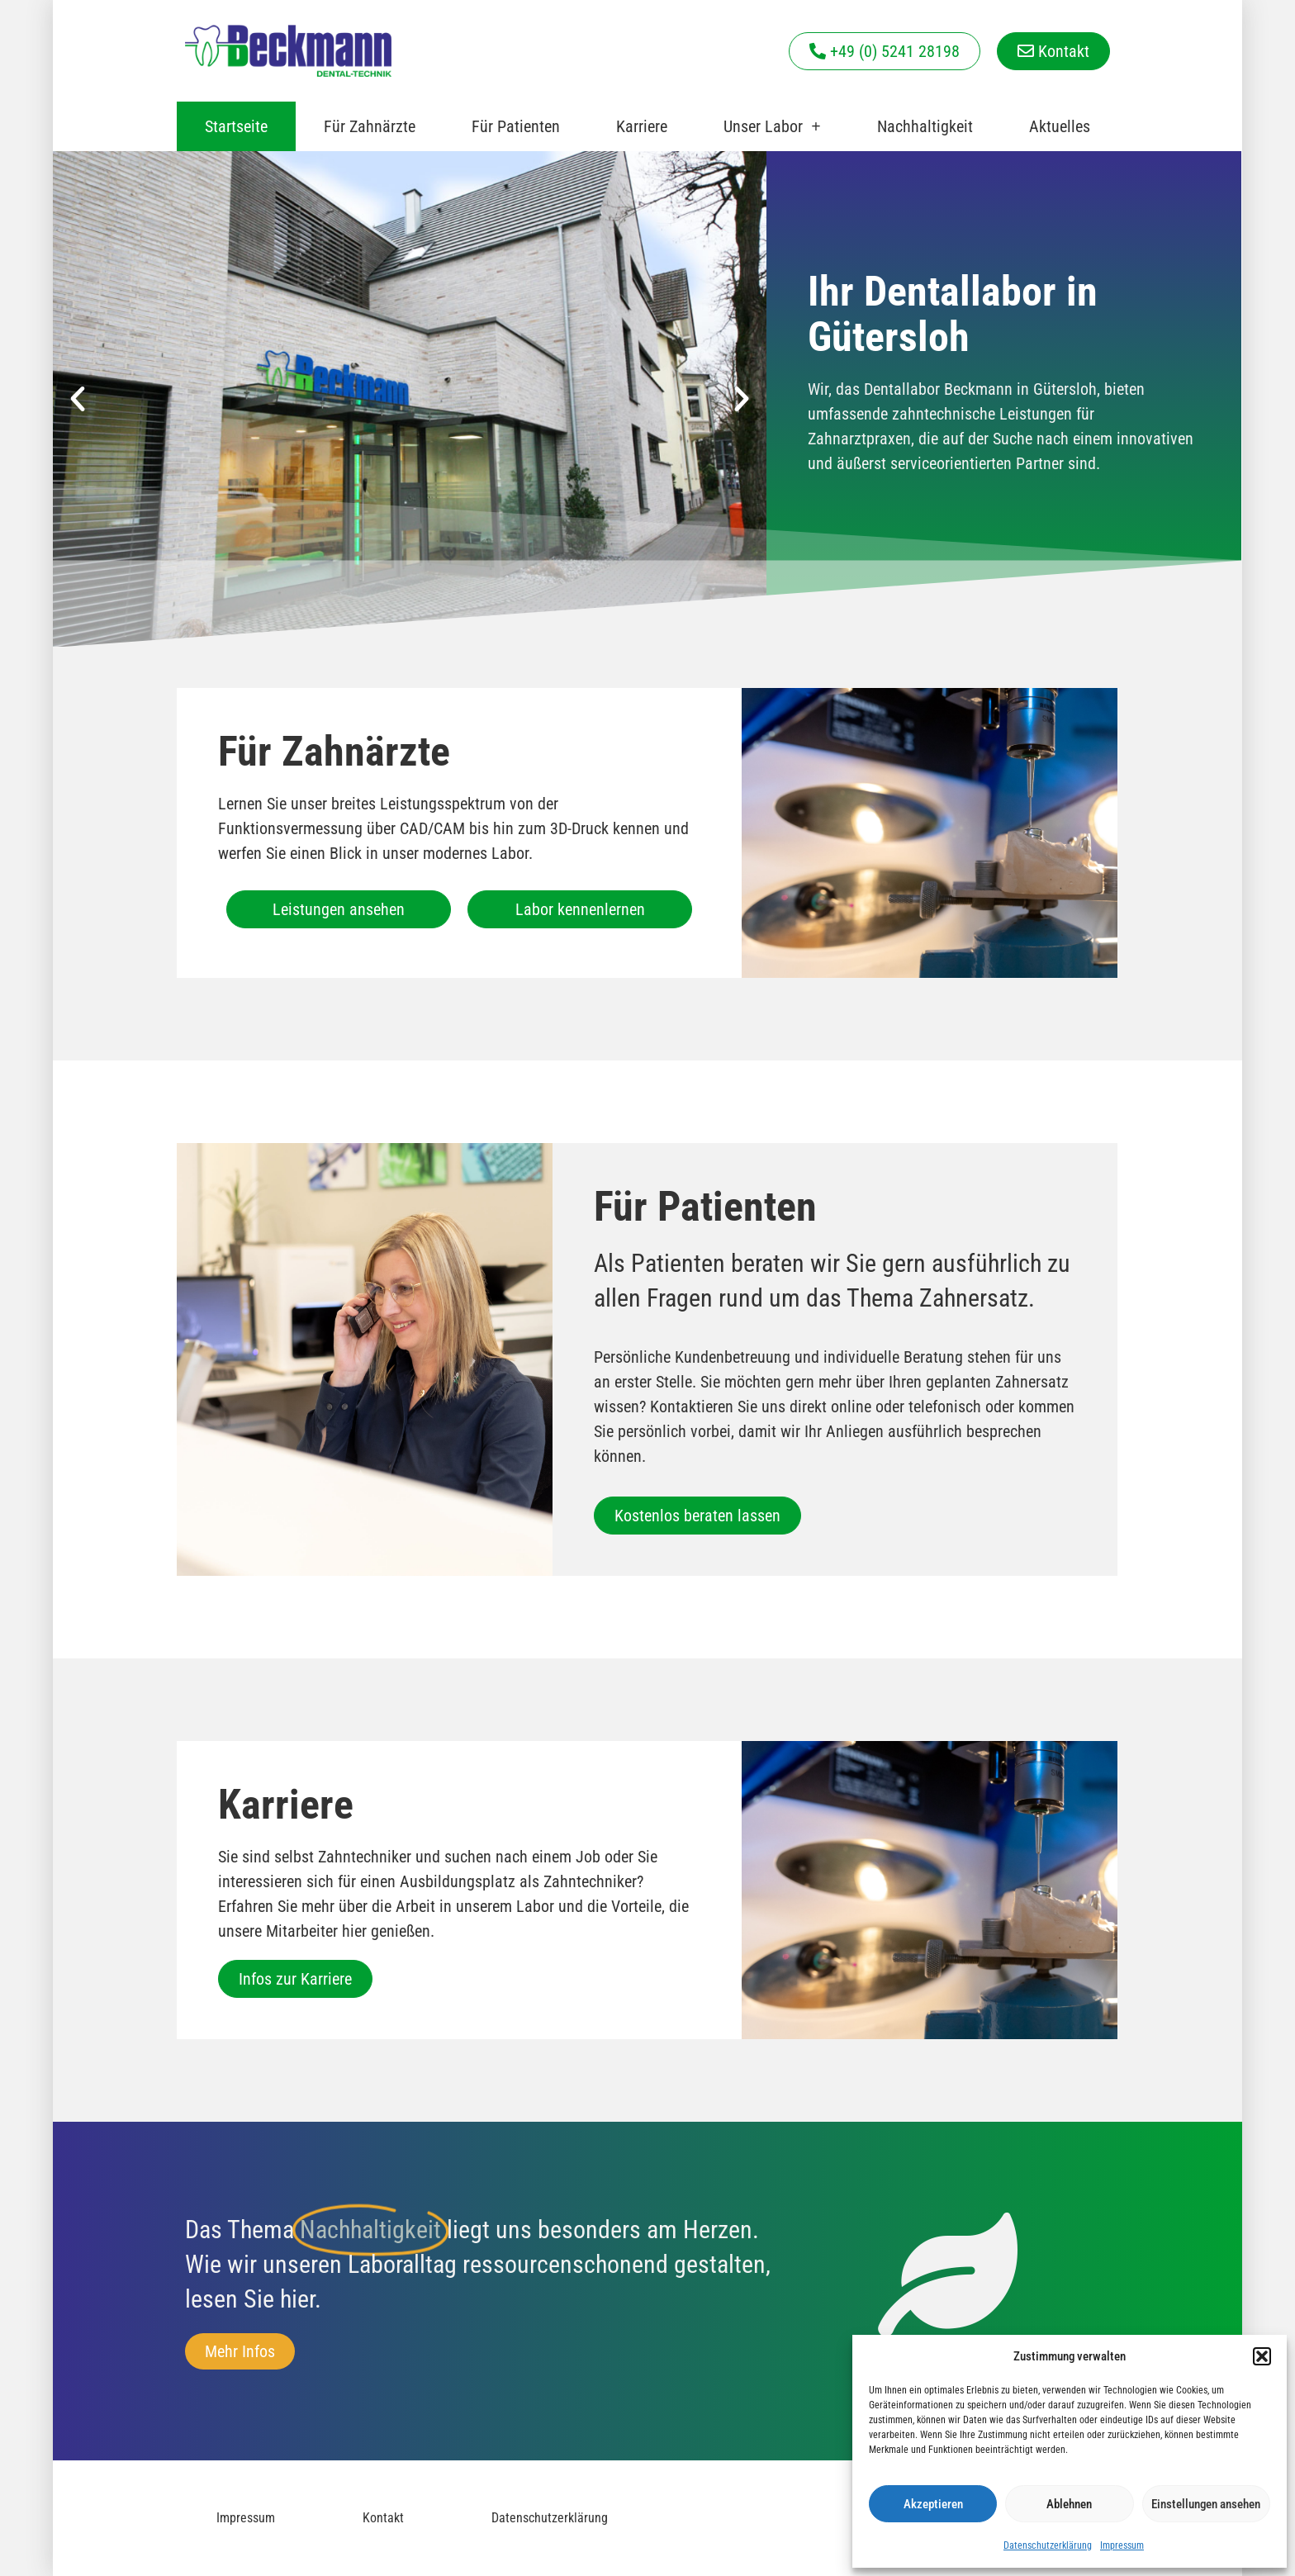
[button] (1262, 2356)
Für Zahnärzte (369, 126)
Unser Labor (771, 126)
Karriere (641, 126)
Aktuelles (1059, 126)
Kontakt (383, 2518)
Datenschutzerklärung (1047, 2545)
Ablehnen (1069, 2504)
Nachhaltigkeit (925, 126)
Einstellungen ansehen (1205, 2504)
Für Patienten (516, 126)
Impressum (1122, 2545)
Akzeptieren (933, 2504)
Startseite (236, 126)
